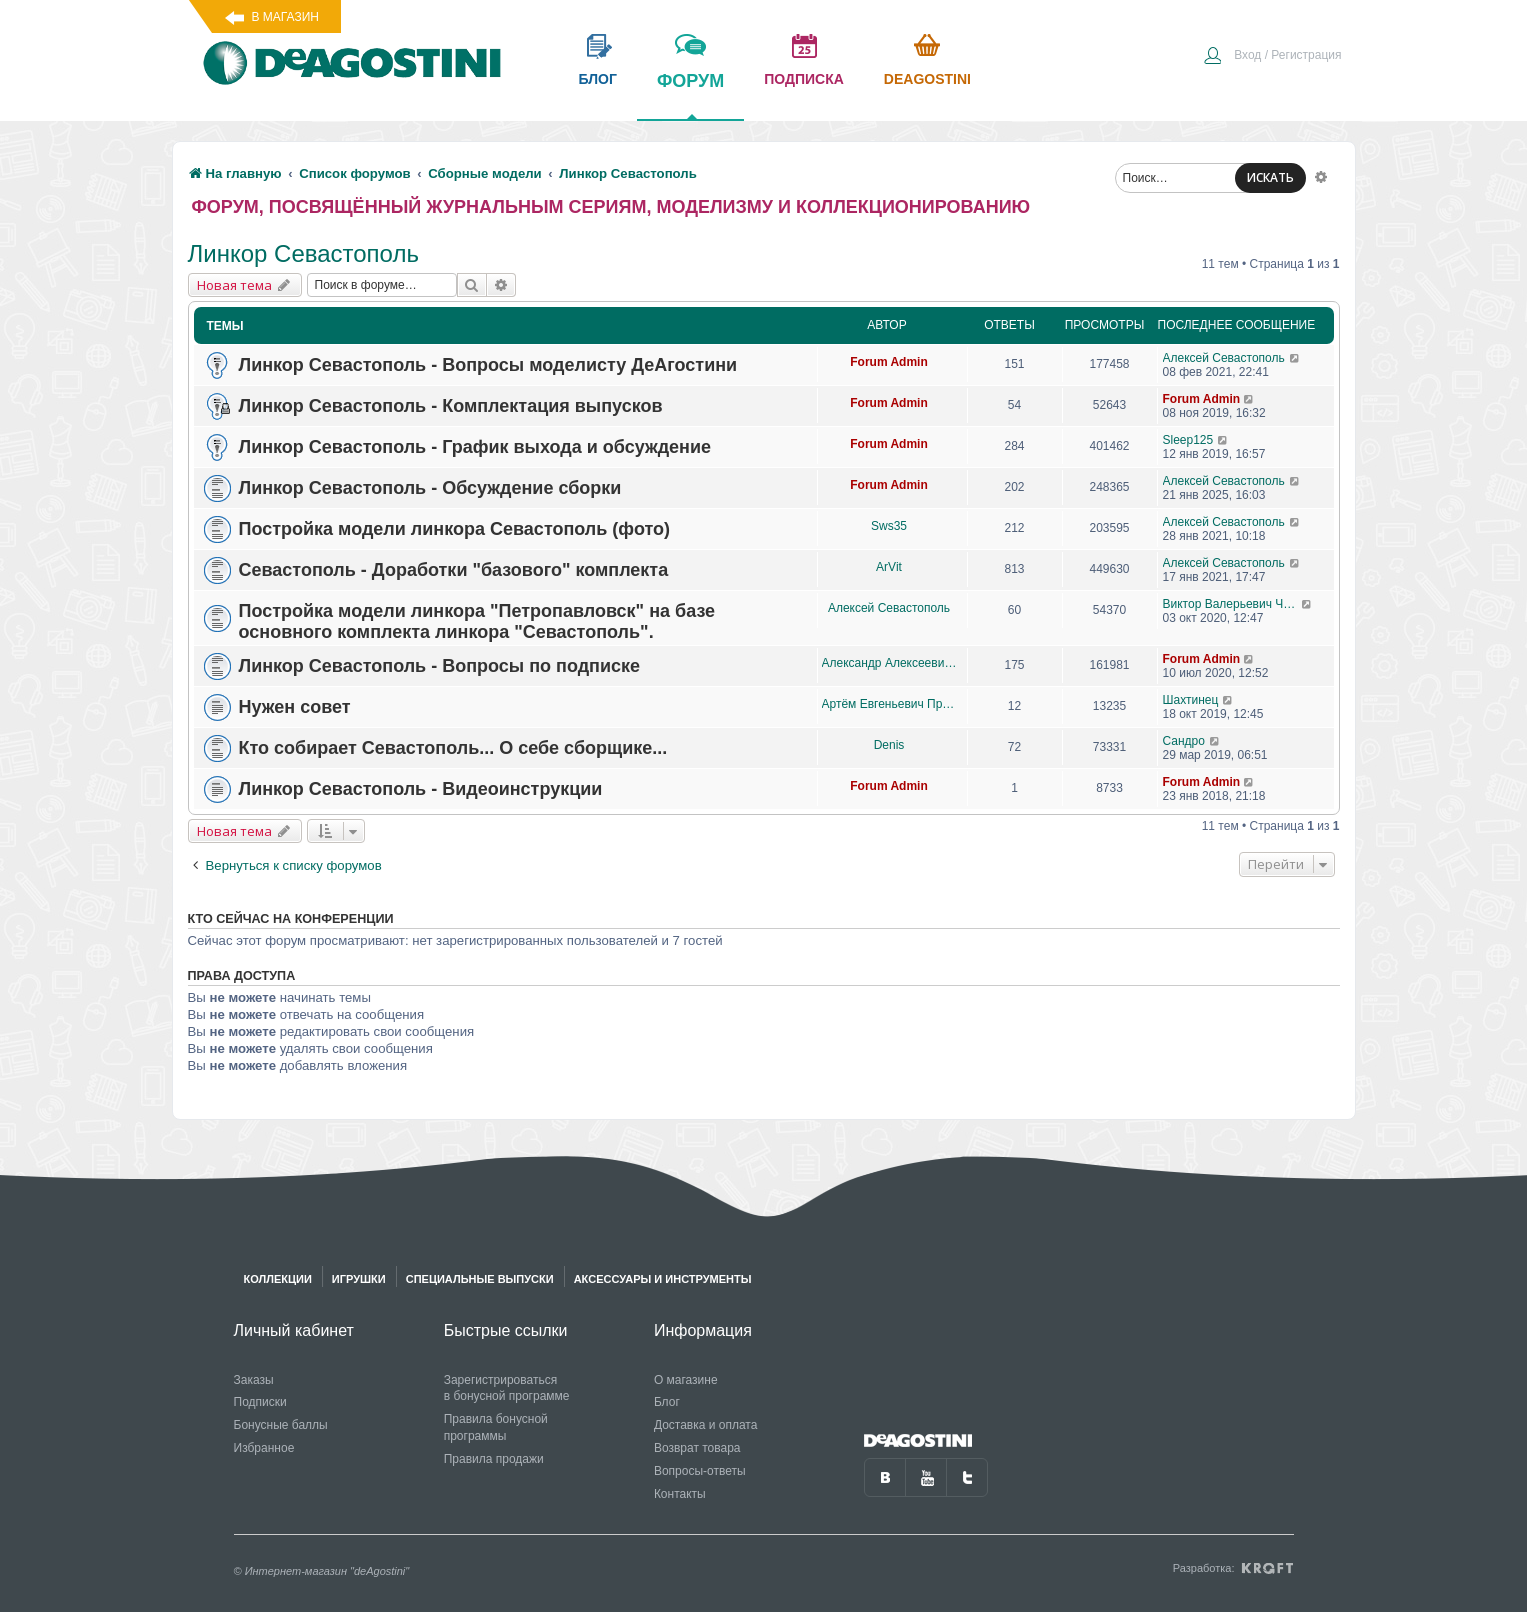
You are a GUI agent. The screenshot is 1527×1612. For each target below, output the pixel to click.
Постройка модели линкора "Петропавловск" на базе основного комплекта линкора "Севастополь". (477, 621)
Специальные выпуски (480, 1279)
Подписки (260, 1402)
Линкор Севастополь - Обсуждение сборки (430, 488)
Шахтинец (1191, 700)
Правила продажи (494, 1459)
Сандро (1184, 741)
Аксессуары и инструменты (663, 1279)
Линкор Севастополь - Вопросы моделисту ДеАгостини (488, 365)
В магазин (285, 17)
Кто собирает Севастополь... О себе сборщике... (453, 748)
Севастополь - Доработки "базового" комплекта (454, 570)
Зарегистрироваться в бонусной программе (507, 1388)
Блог (667, 1402)
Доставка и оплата (706, 1425)
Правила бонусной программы (496, 1427)
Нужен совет (295, 707)
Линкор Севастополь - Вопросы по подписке (440, 666)
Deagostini (927, 79)
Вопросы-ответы (700, 1471)
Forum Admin (889, 362)
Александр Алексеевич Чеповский (889, 663)
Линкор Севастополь (303, 253)
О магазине (686, 1380)
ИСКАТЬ (1270, 177)
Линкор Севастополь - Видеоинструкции (421, 789)
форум (690, 95)
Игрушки (359, 1279)
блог (598, 79)
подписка (804, 79)
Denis (889, 745)
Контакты (680, 1494)
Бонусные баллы (281, 1425)
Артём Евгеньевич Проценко (889, 704)
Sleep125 (1188, 440)
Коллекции (278, 1279)
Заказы (254, 1380)
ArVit (889, 567)
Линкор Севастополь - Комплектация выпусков (451, 406)
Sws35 (889, 526)
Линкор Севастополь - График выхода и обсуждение (475, 447)
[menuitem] (1272, 57)
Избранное (264, 1448)
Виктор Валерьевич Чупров (1232, 604)
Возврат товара (697, 1448)
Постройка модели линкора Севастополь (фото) (455, 529)
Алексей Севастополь (1224, 358)
